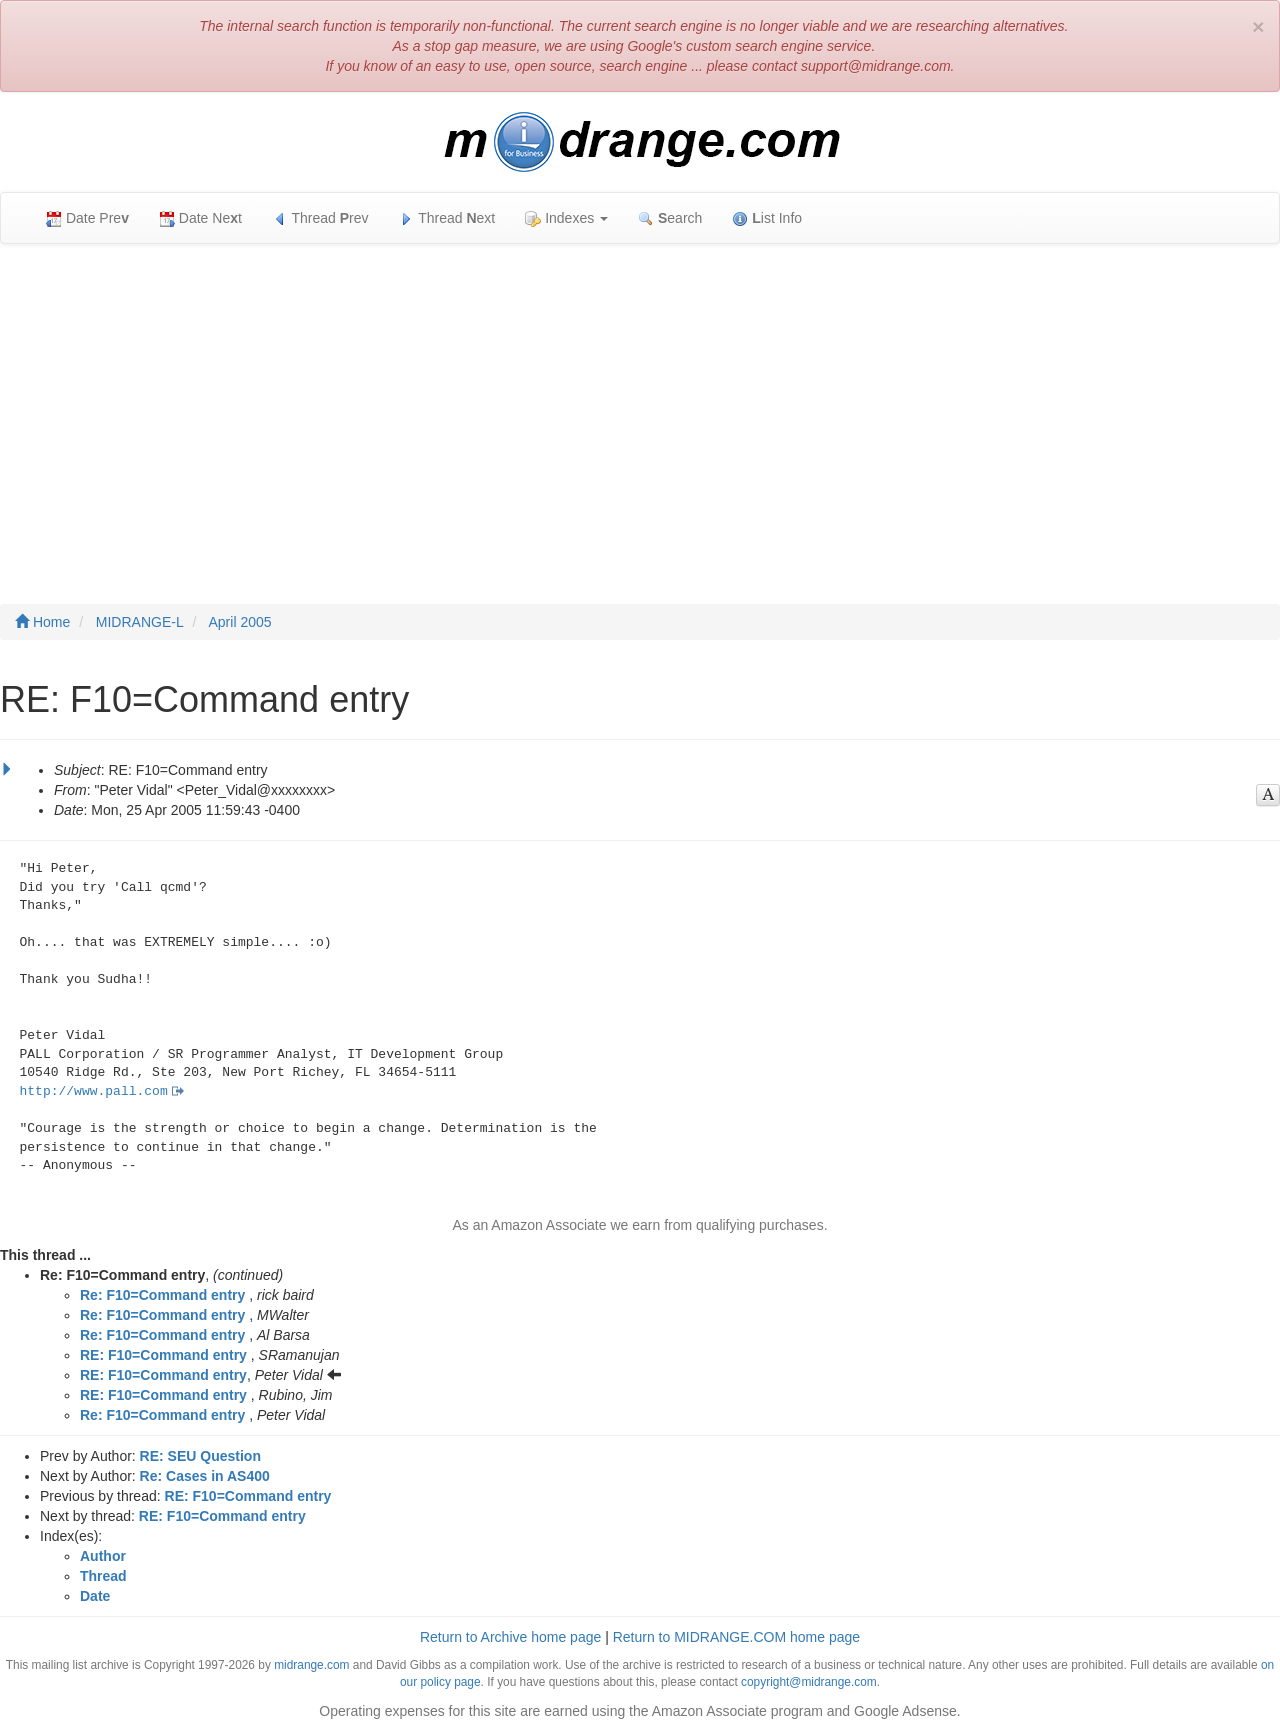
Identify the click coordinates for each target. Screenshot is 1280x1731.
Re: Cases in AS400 (205, 1476)
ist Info (767, 218)
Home (42, 622)
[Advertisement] (640, 404)
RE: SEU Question (200, 1456)
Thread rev (320, 218)
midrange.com (311, 1665)
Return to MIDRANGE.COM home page (736, 1637)
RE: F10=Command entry (163, 1355)
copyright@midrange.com (809, 1682)
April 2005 (240, 622)
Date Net (200, 218)
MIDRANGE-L (140, 622)
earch (670, 218)
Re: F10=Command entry (162, 1295)
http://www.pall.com (94, 1091)
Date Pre (87, 218)
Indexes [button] (566, 218)
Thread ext (447, 218)
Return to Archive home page (510, 1637)
